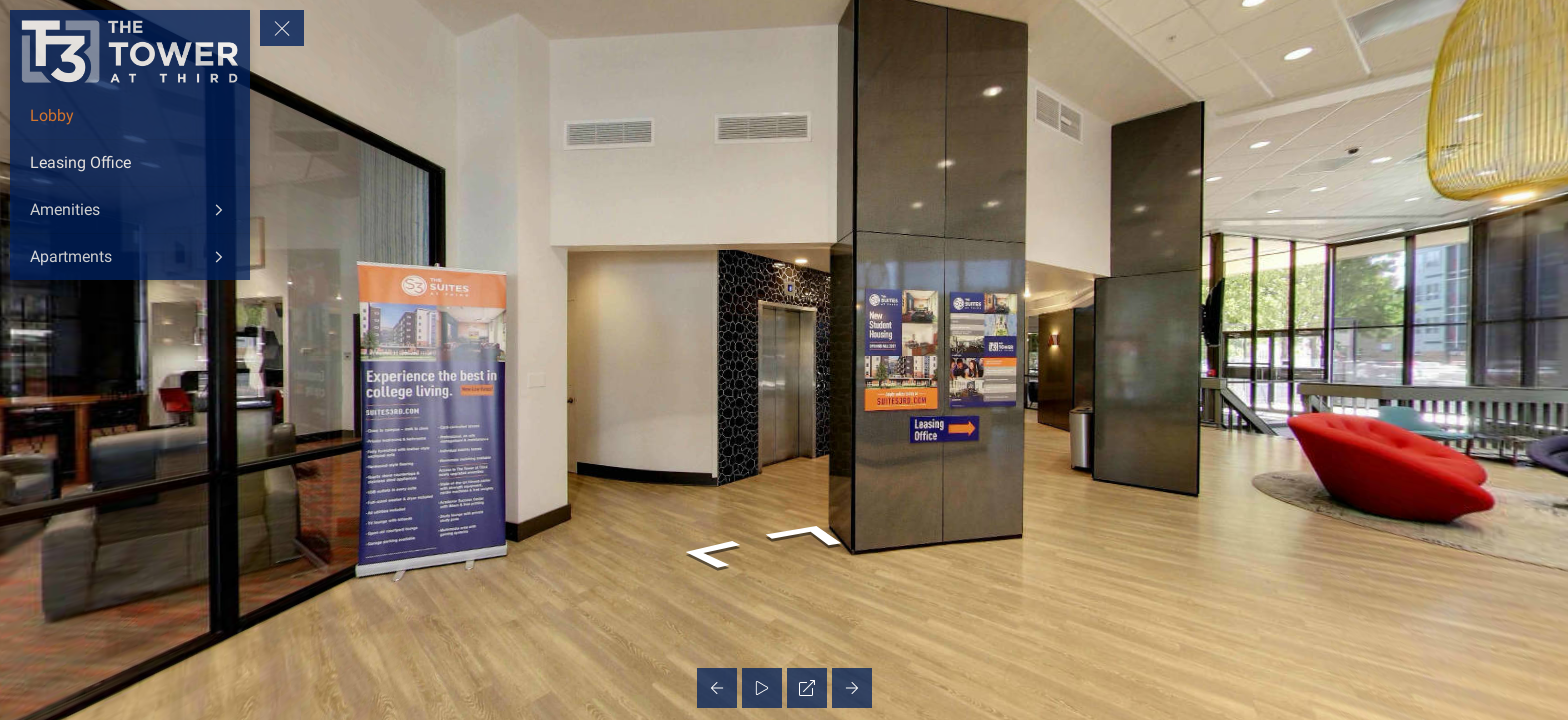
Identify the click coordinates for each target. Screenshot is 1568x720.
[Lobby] (130, 116)
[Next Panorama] (852, 688)
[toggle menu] (282, 28)
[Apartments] (130, 257)
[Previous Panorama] (717, 688)
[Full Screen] (807, 688)
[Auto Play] (762, 688)
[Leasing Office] (130, 163)
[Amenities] (130, 210)
